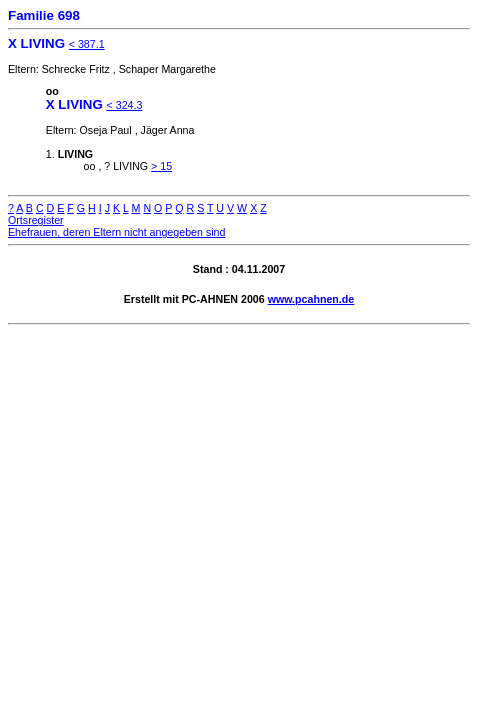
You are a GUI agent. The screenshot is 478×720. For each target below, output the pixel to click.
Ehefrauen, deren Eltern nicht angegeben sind (116, 232)
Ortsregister (36, 220)
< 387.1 (87, 44)
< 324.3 (125, 105)
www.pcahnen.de (311, 299)
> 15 (161, 166)
